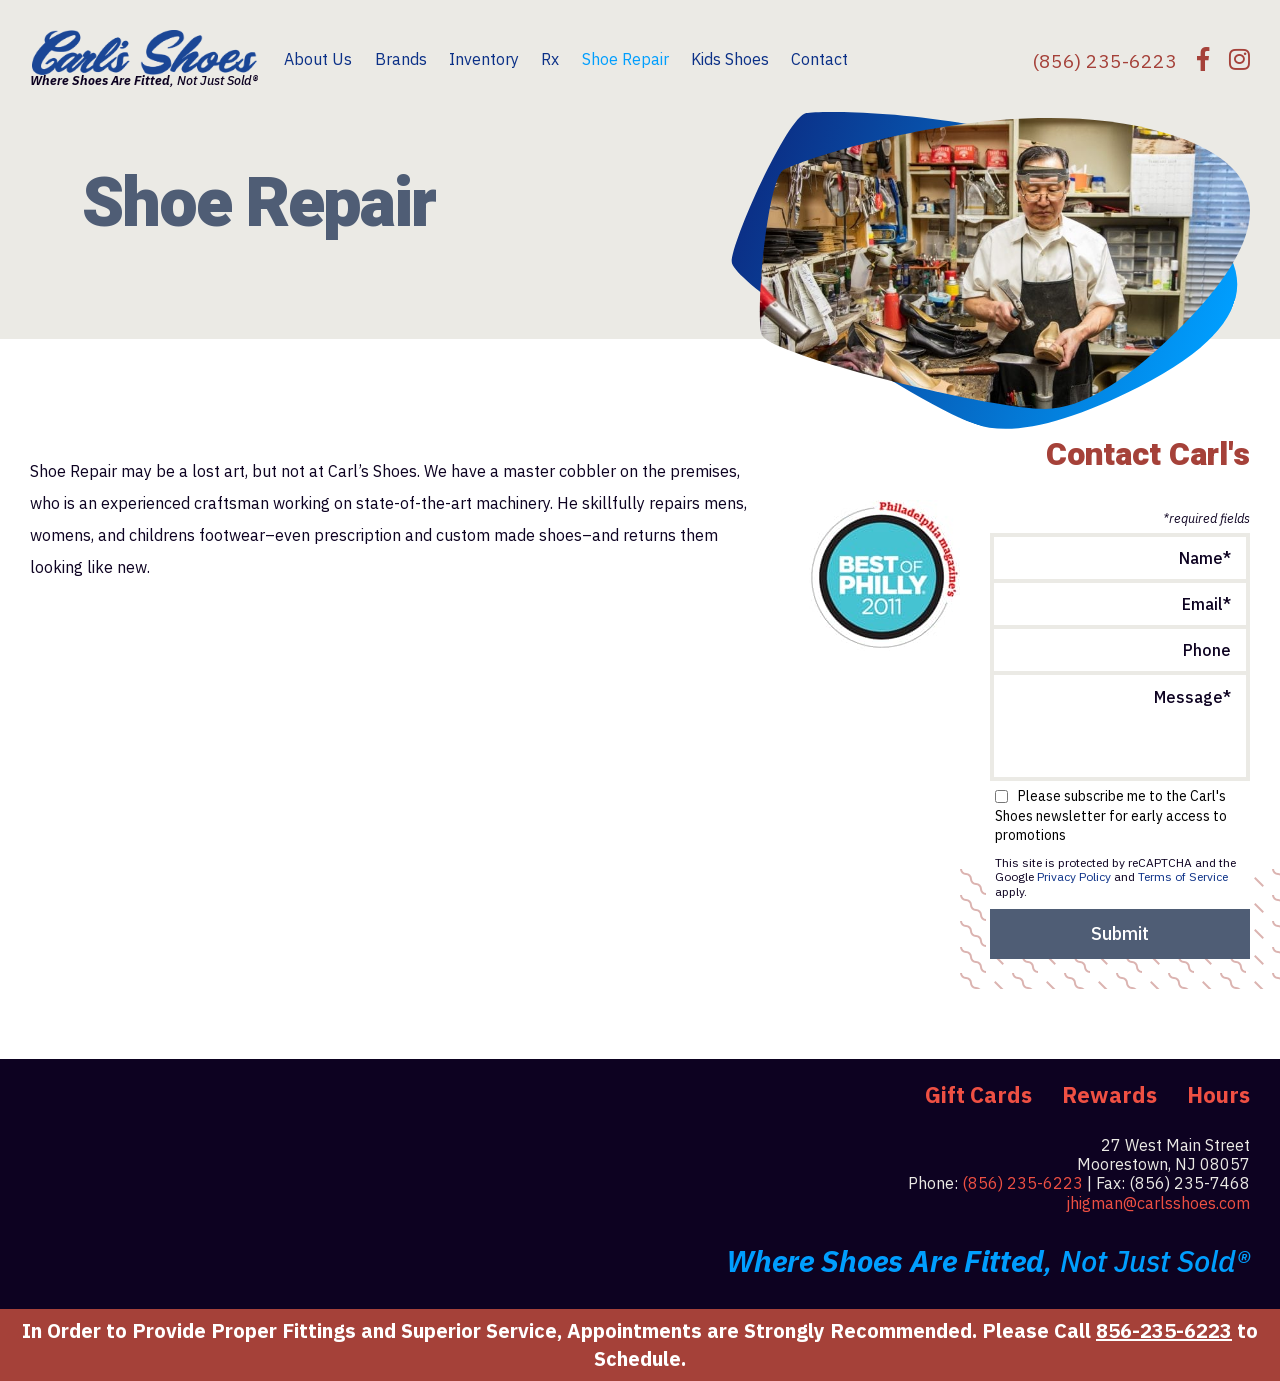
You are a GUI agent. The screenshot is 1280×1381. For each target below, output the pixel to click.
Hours (1218, 1094)
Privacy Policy (1074, 876)
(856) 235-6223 (1022, 1183)
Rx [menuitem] (550, 59)
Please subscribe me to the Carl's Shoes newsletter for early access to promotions (1111, 815)
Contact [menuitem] (819, 59)
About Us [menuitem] (318, 59)
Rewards (1109, 1094)
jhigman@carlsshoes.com (1158, 1203)
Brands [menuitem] (401, 59)
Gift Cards (978, 1094)
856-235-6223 (1164, 1330)
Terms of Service (1183, 876)
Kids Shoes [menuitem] (730, 59)
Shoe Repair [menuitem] (625, 59)
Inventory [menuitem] (484, 59)
